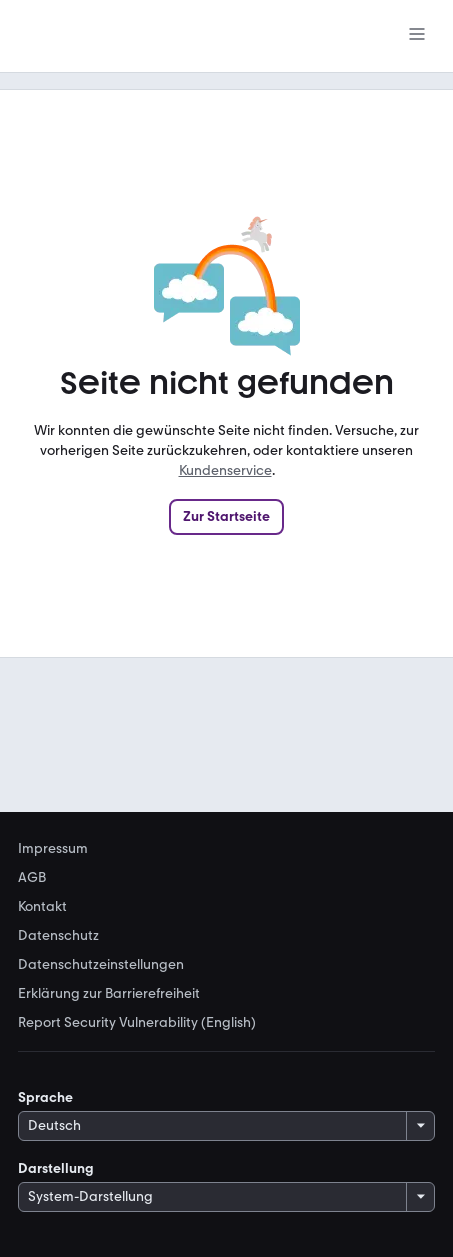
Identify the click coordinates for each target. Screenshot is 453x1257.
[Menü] (417, 36)
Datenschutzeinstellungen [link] (101, 965)
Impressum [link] (53, 849)
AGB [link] (32, 878)
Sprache (45, 1097)
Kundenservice (225, 470)
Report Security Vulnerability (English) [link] (137, 1023)
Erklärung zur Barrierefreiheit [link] (109, 994)
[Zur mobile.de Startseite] (168, 36)
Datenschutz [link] (58, 936)
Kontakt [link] (42, 907)
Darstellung (56, 1168)
